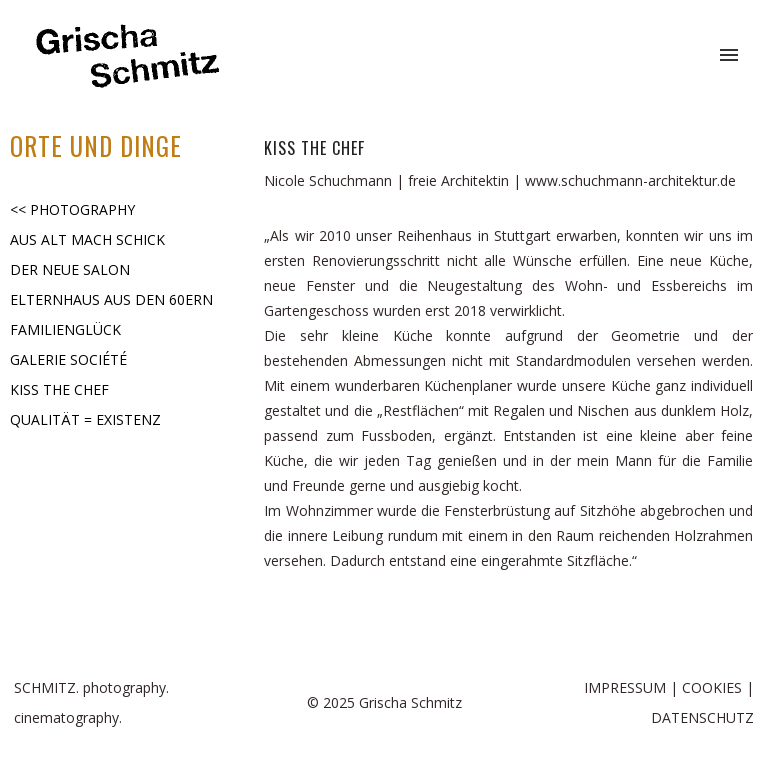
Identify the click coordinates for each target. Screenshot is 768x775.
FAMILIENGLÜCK (65, 329)
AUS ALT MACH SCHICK (87, 239)
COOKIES (712, 687)
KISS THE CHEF (59, 389)
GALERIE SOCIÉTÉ (68, 359)
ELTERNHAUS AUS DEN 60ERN (111, 299)
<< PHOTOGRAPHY (72, 209)
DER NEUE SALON (70, 269)
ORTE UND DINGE (96, 145)
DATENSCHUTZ (702, 717)
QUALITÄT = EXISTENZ (85, 419)
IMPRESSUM (625, 687)
